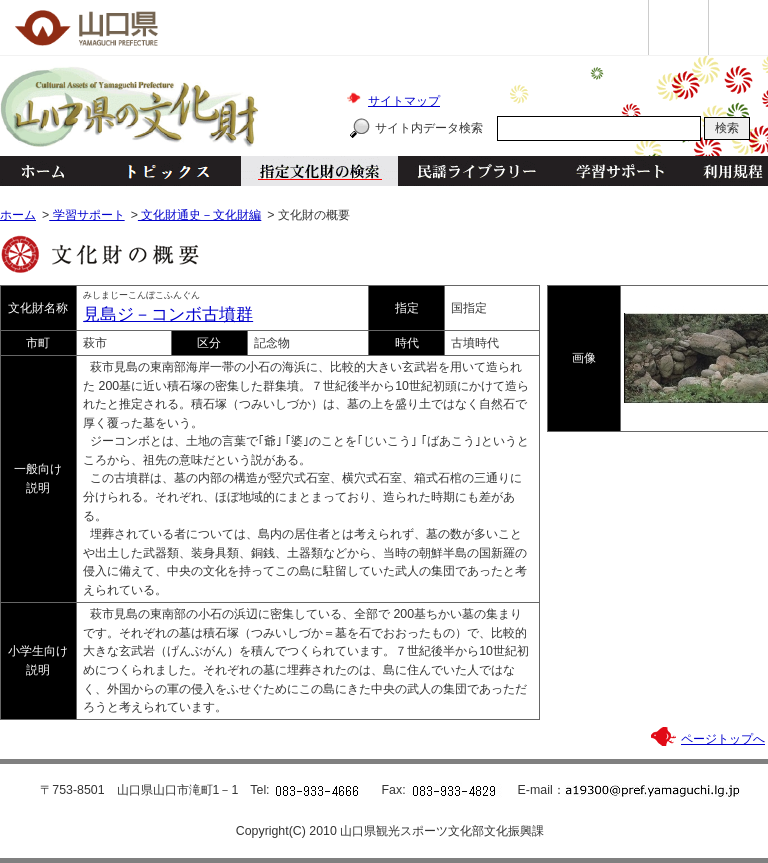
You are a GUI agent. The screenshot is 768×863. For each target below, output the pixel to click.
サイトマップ (404, 101)
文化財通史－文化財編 (199, 215)
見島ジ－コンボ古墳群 (168, 314)
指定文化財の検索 (319, 171)
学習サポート (620, 171)
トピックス (162, 171)
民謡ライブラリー (476, 171)
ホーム (42, 171)
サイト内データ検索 (429, 128)
